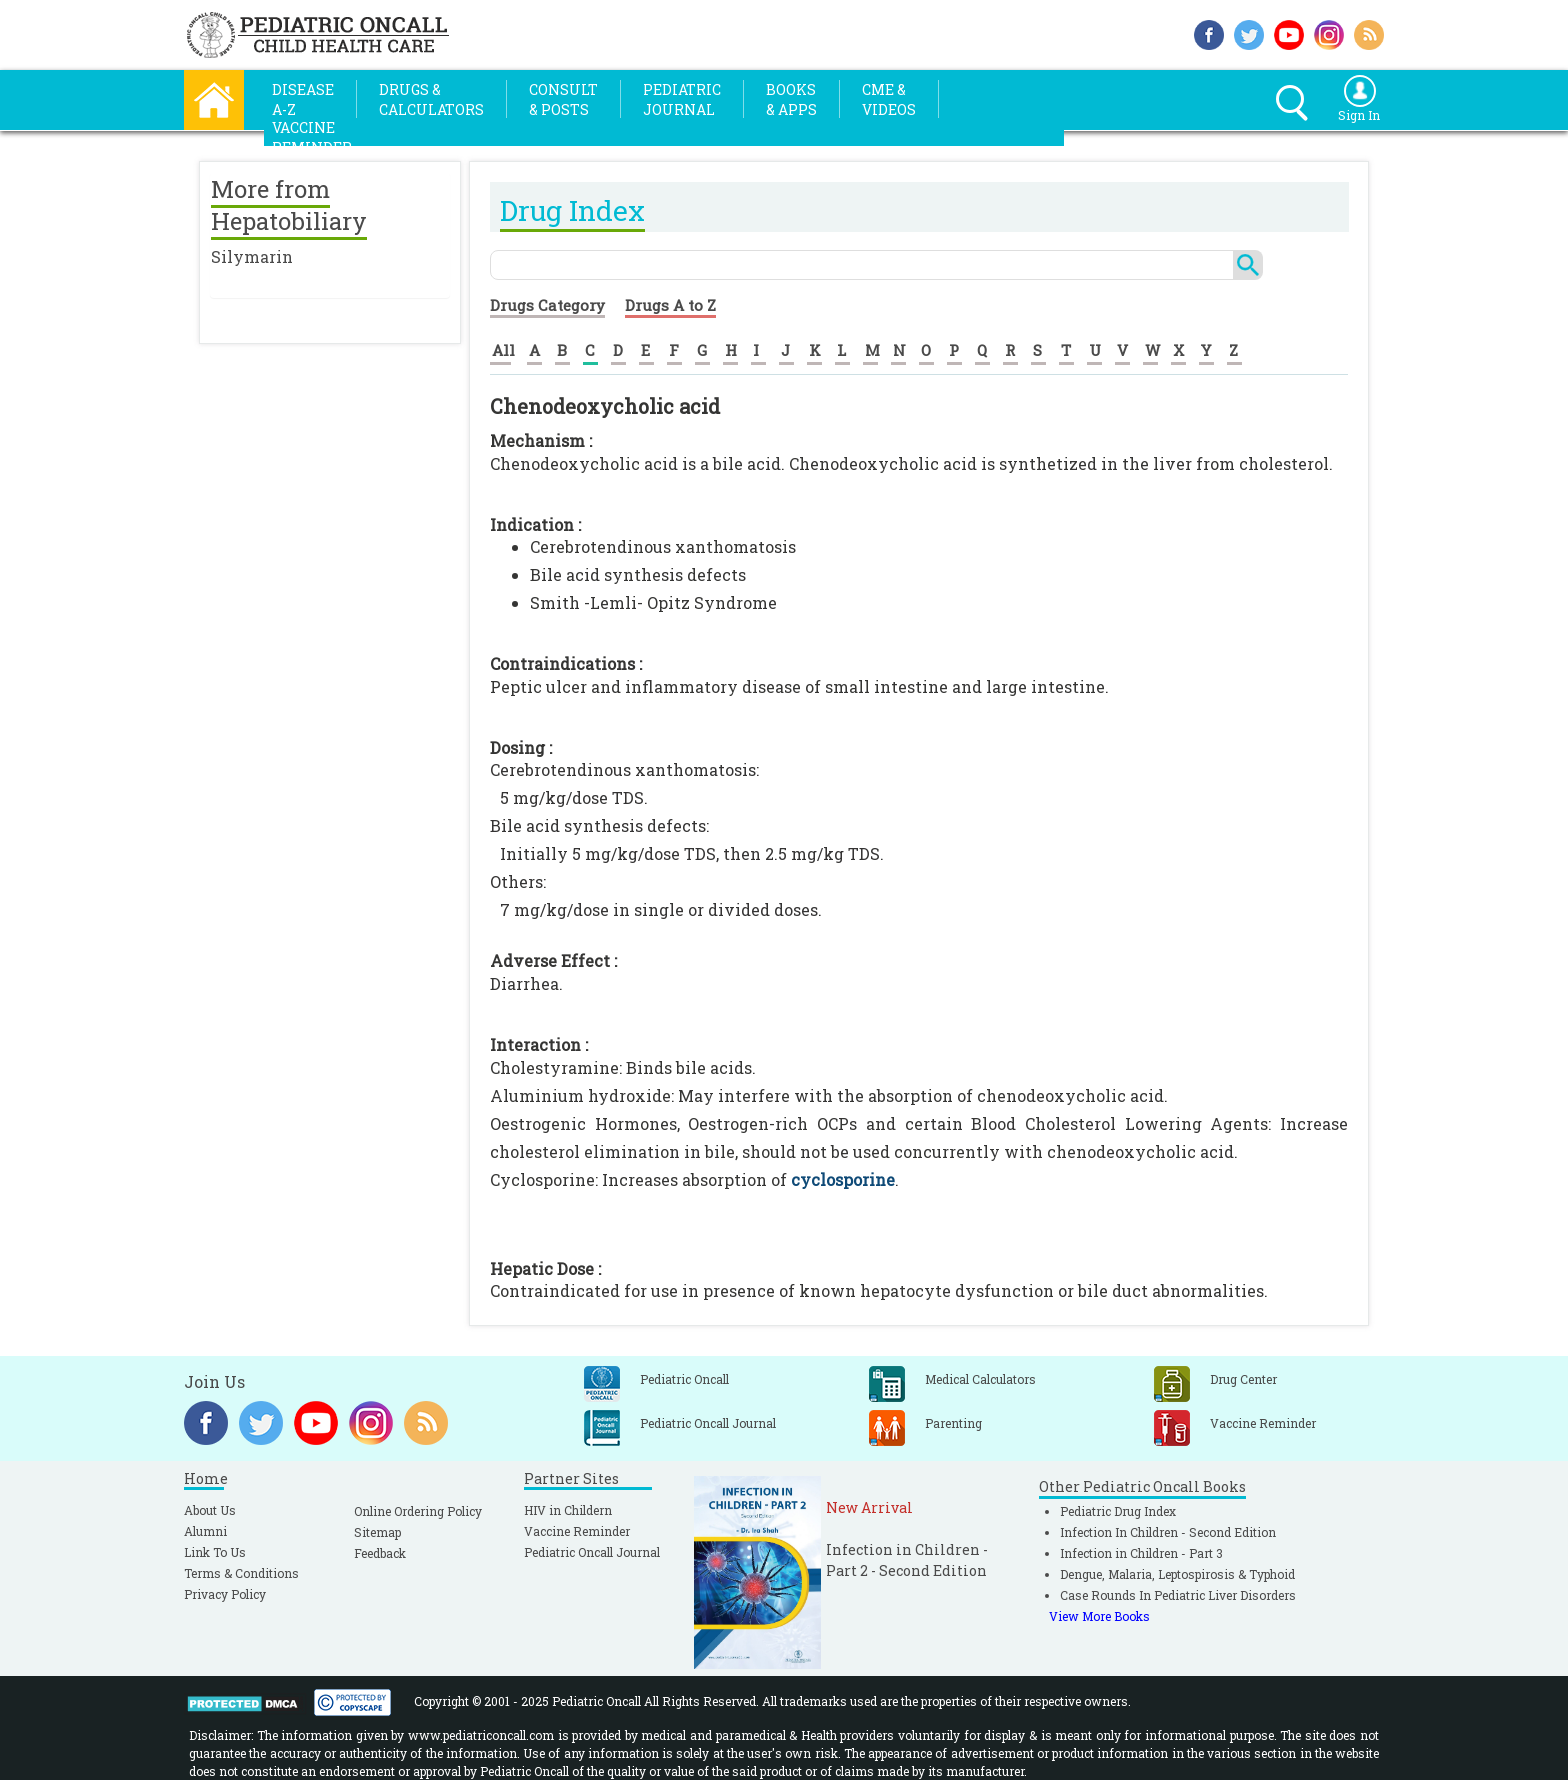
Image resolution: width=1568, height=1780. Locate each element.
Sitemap (377, 1532)
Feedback (380, 1553)
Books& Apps (791, 99)
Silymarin (252, 256)
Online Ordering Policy (418, 1511)
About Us (210, 1510)
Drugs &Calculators (431, 99)
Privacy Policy (225, 1594)
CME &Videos (889, 99)
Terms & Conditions (241, 1573)
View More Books (1099, 1616)
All (503, 350)
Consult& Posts (563, 99)
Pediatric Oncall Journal (592, 1552)
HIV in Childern (568, 1510)
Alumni (205, 1531)
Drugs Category (547, 305)
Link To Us (215, 1552)
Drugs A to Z (670, 305)
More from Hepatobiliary (289, 205)
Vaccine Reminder (577, 1531)
